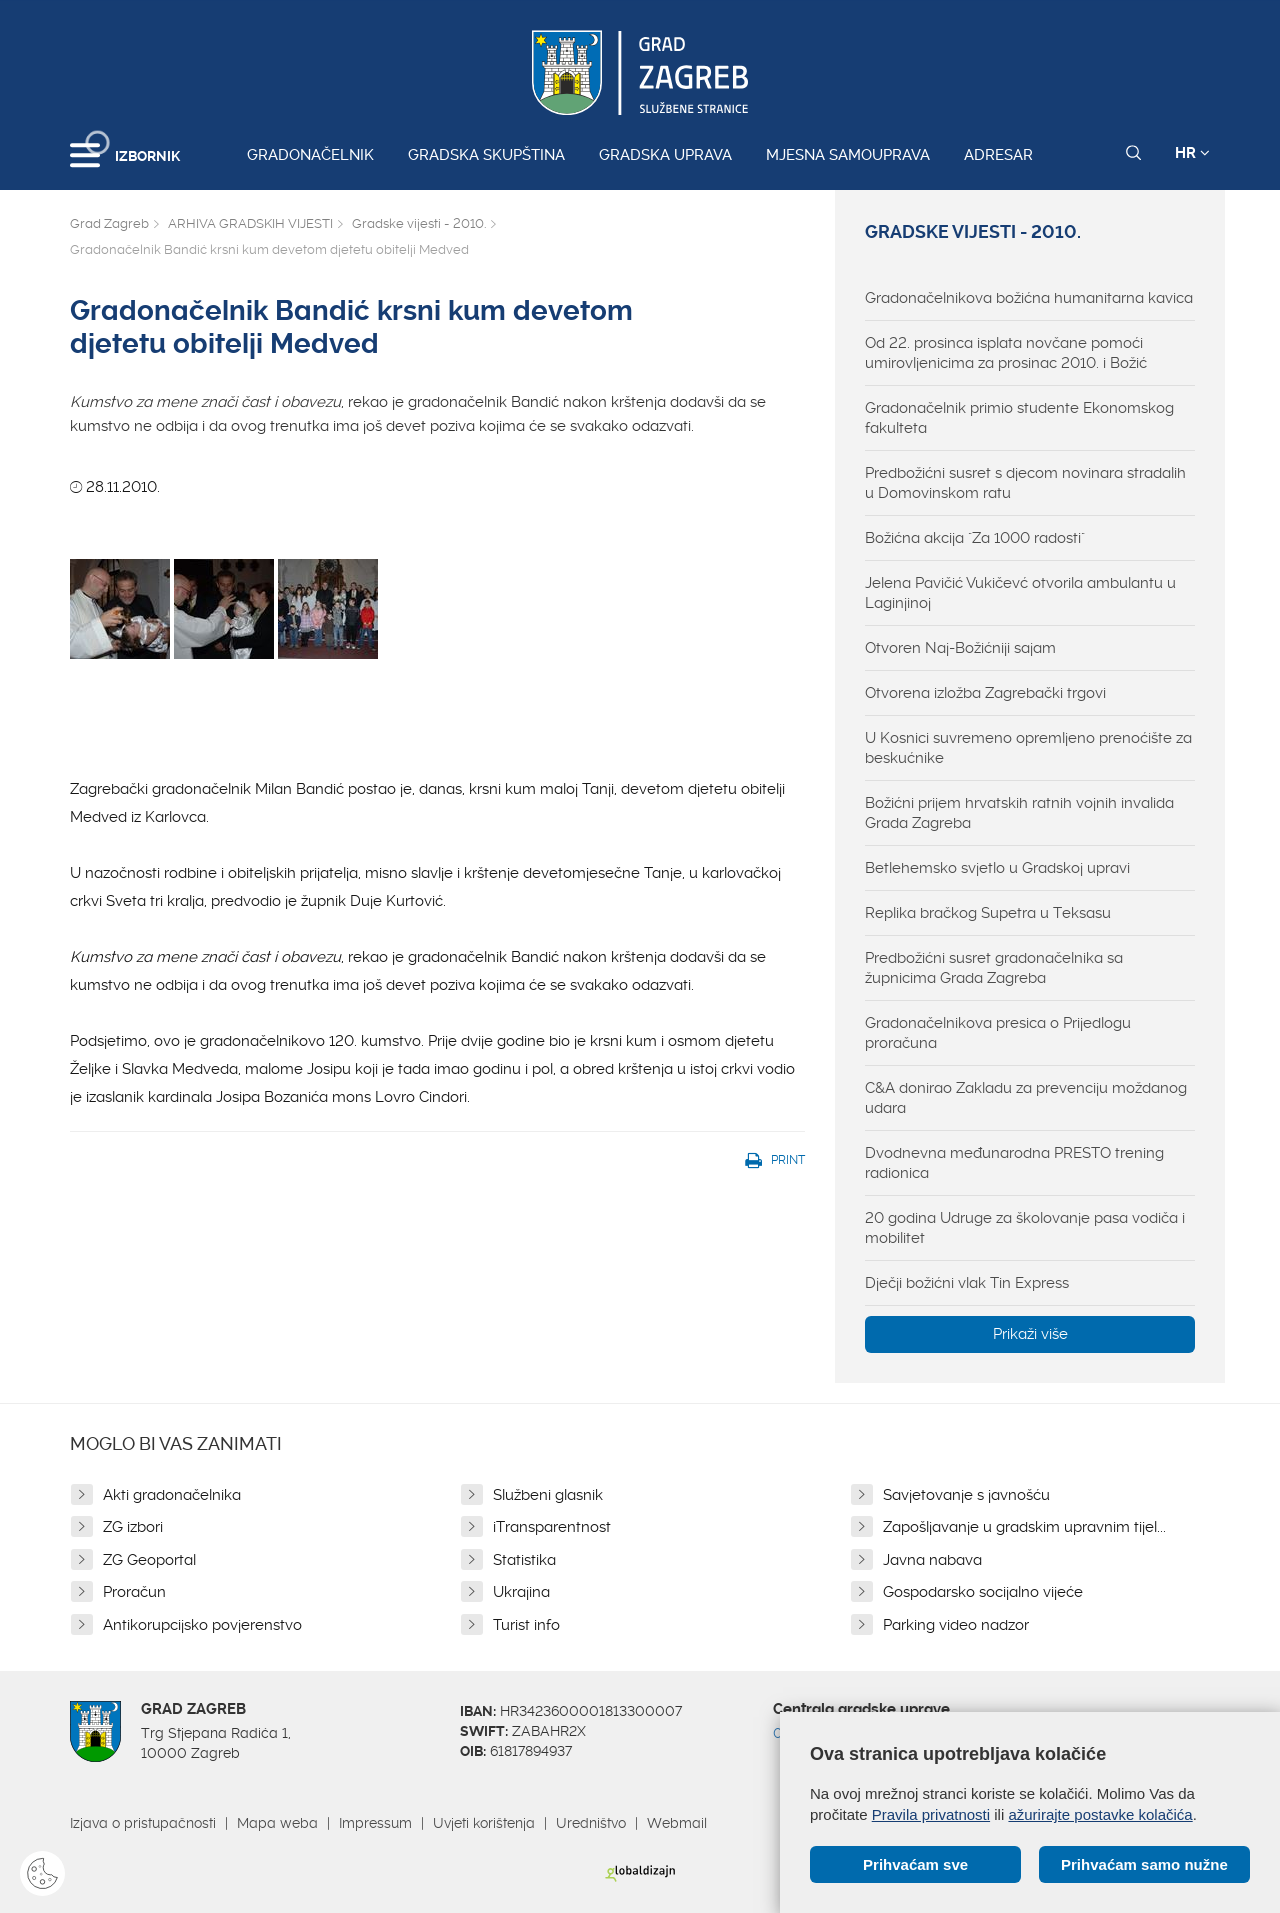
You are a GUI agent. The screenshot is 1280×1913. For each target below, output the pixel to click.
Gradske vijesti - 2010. (419, 223)
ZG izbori (133, 1527)
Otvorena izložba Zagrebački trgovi (985, 693)
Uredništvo (591, 1823)
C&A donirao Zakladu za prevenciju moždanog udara (1026, 1098)
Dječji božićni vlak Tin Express (967, 1283)
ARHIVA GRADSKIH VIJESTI (250, 223)
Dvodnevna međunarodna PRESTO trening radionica (1014, 1163)
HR (1192, 153)
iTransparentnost (552, 1527)
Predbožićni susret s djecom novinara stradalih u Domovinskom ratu (1025, 483)
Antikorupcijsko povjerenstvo (202, 1625)
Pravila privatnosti (931, 1814)
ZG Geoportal (149, 1560)
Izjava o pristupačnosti (143, 1823)
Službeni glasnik (548, 1495)
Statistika (524, 1560)
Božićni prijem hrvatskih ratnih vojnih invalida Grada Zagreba (1019, 813)
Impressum (375, 1823)
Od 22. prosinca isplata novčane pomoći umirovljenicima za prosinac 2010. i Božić (1006, 353)
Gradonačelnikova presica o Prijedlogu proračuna (998, 1033)
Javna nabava (932, 1560)
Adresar (998, 155)
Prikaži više (1030, 1334)
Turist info (526, 1625)
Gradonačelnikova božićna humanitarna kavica (1029, 298)
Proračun (134, 1592)
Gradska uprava (665, 155)
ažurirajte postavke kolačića (1100, 1814)
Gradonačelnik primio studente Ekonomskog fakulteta (1019, 418)
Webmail (677, 1823)
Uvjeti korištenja (484, 1823)
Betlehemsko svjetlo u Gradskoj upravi (997, 868)
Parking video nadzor (956, 1625)
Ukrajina (521, 1592)
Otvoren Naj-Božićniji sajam (960, 648)
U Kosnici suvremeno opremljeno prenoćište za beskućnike (1028, 748)
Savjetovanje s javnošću (966, 1495)
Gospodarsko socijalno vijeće (983, 1592)
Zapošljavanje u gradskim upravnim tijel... (1024, 1527)
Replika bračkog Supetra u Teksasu (988, 913)
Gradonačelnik (310, 155)
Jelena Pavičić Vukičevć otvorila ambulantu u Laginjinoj (1020, 593)
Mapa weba (277, 1823)
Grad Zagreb (109, 223)
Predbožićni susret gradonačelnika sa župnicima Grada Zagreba (994, 968)
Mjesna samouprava (848, 155)
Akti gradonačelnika (172, 1495)
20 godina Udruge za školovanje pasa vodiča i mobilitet (1025, 1228)
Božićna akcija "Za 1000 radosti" (975, 538)
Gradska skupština (486, 155)
